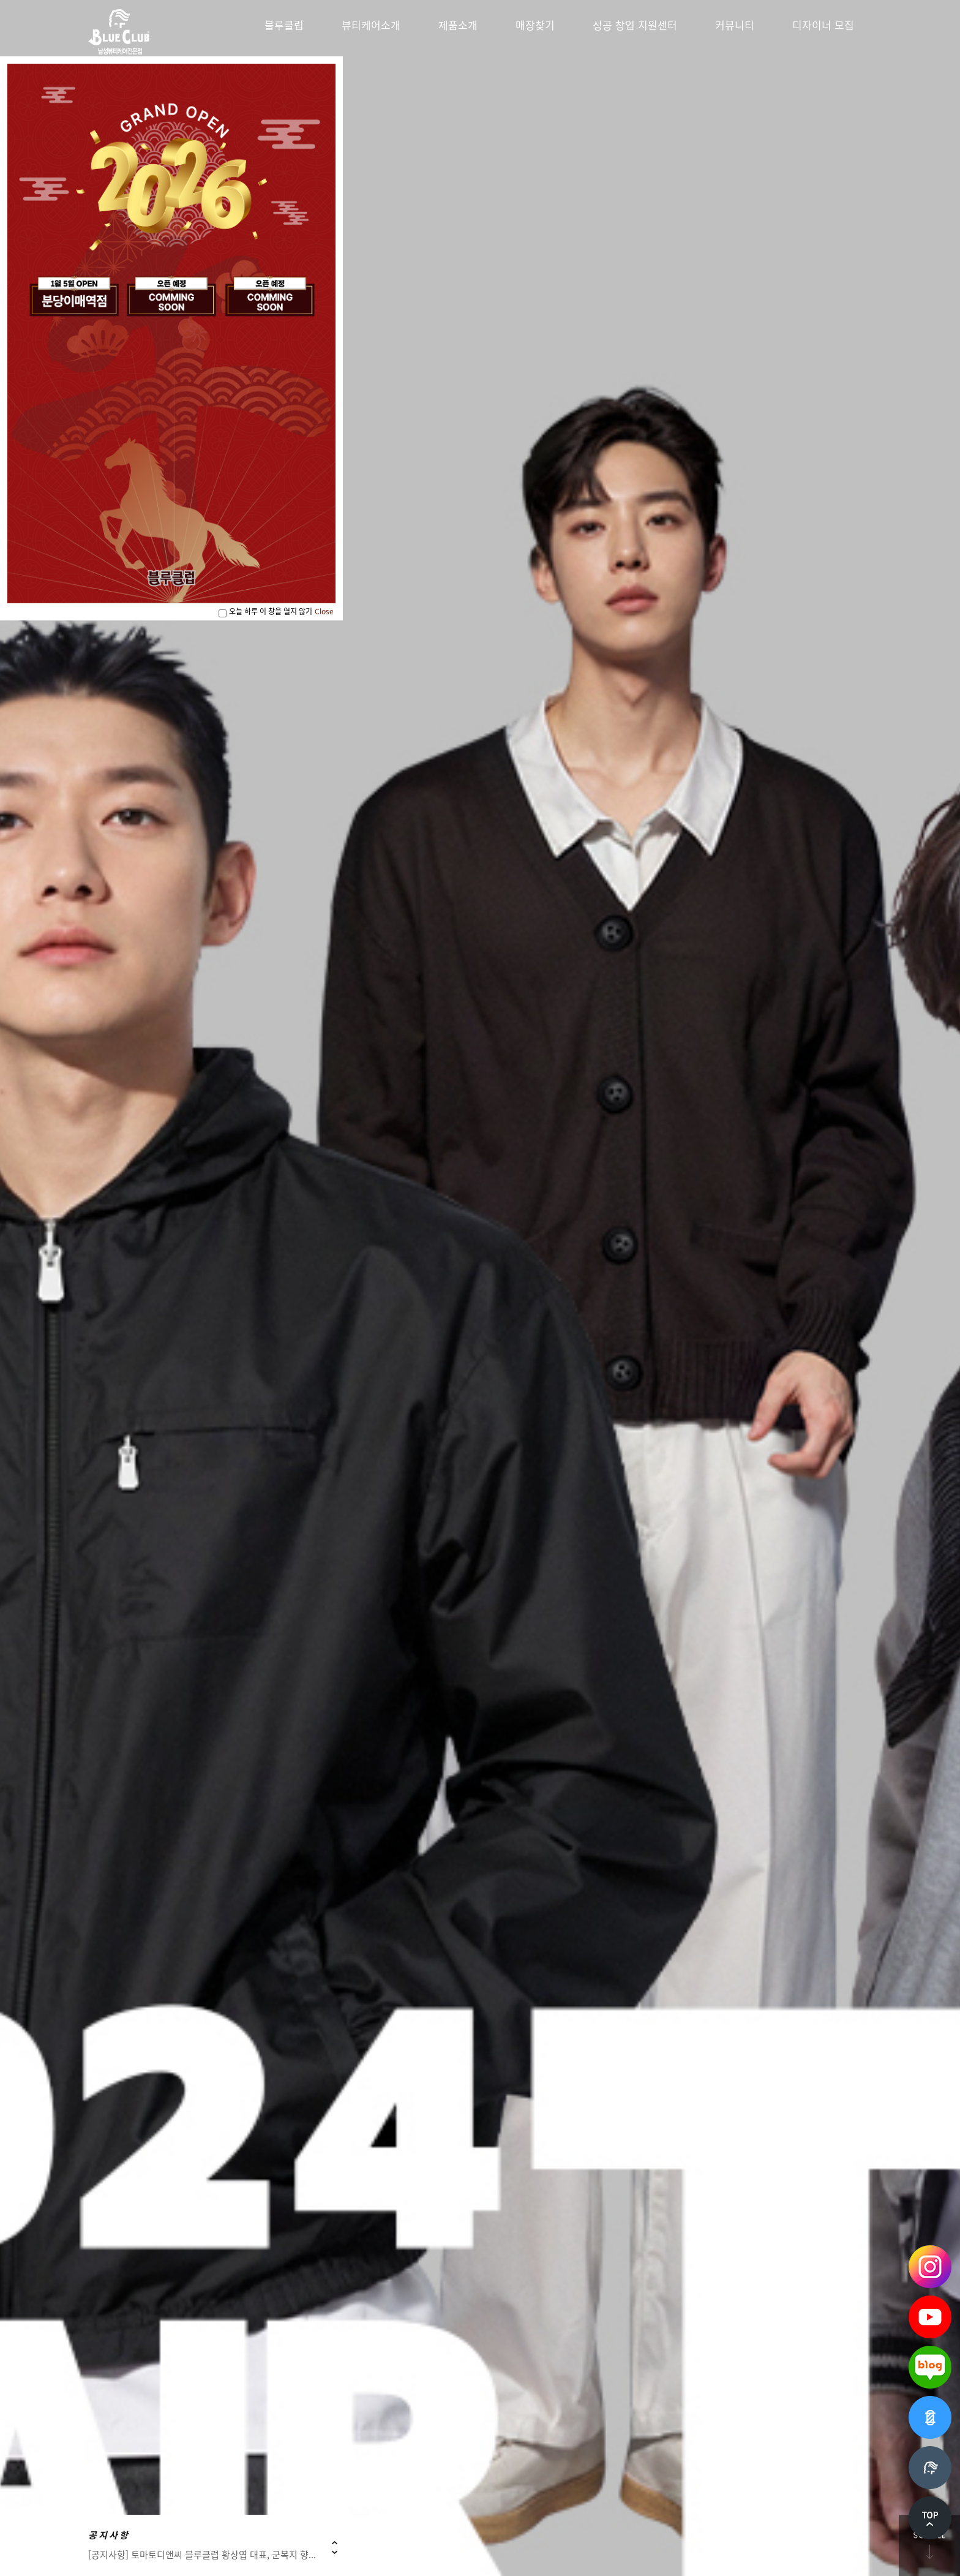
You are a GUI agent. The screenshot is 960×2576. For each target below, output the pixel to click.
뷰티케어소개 (371, 24)
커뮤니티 (734, 24)
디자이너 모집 (823, 24)
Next (334, 2551)
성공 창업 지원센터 (635, 24)
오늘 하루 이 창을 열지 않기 (270, 611)
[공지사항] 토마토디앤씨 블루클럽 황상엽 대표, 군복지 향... (202, 2554)
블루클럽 (284, 24)
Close (324, 611)
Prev (334, 2542)
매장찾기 (535, 24)
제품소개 (458, 24)
